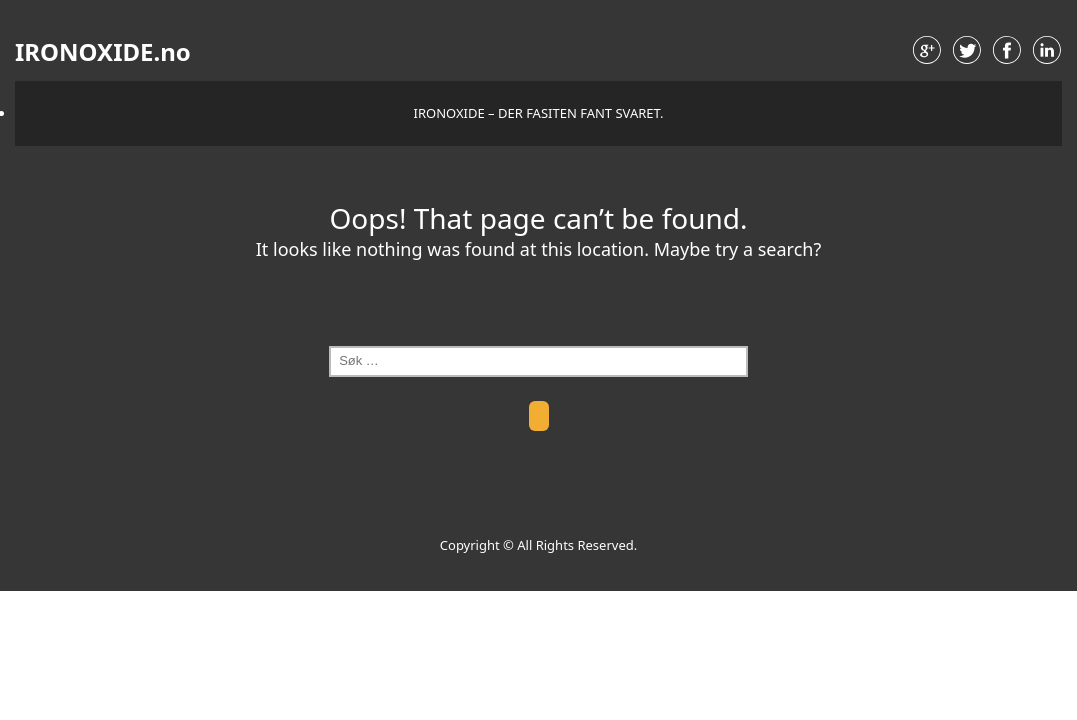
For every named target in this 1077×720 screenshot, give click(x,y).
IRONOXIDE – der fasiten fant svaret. (539, 113)
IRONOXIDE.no (103, 52)
